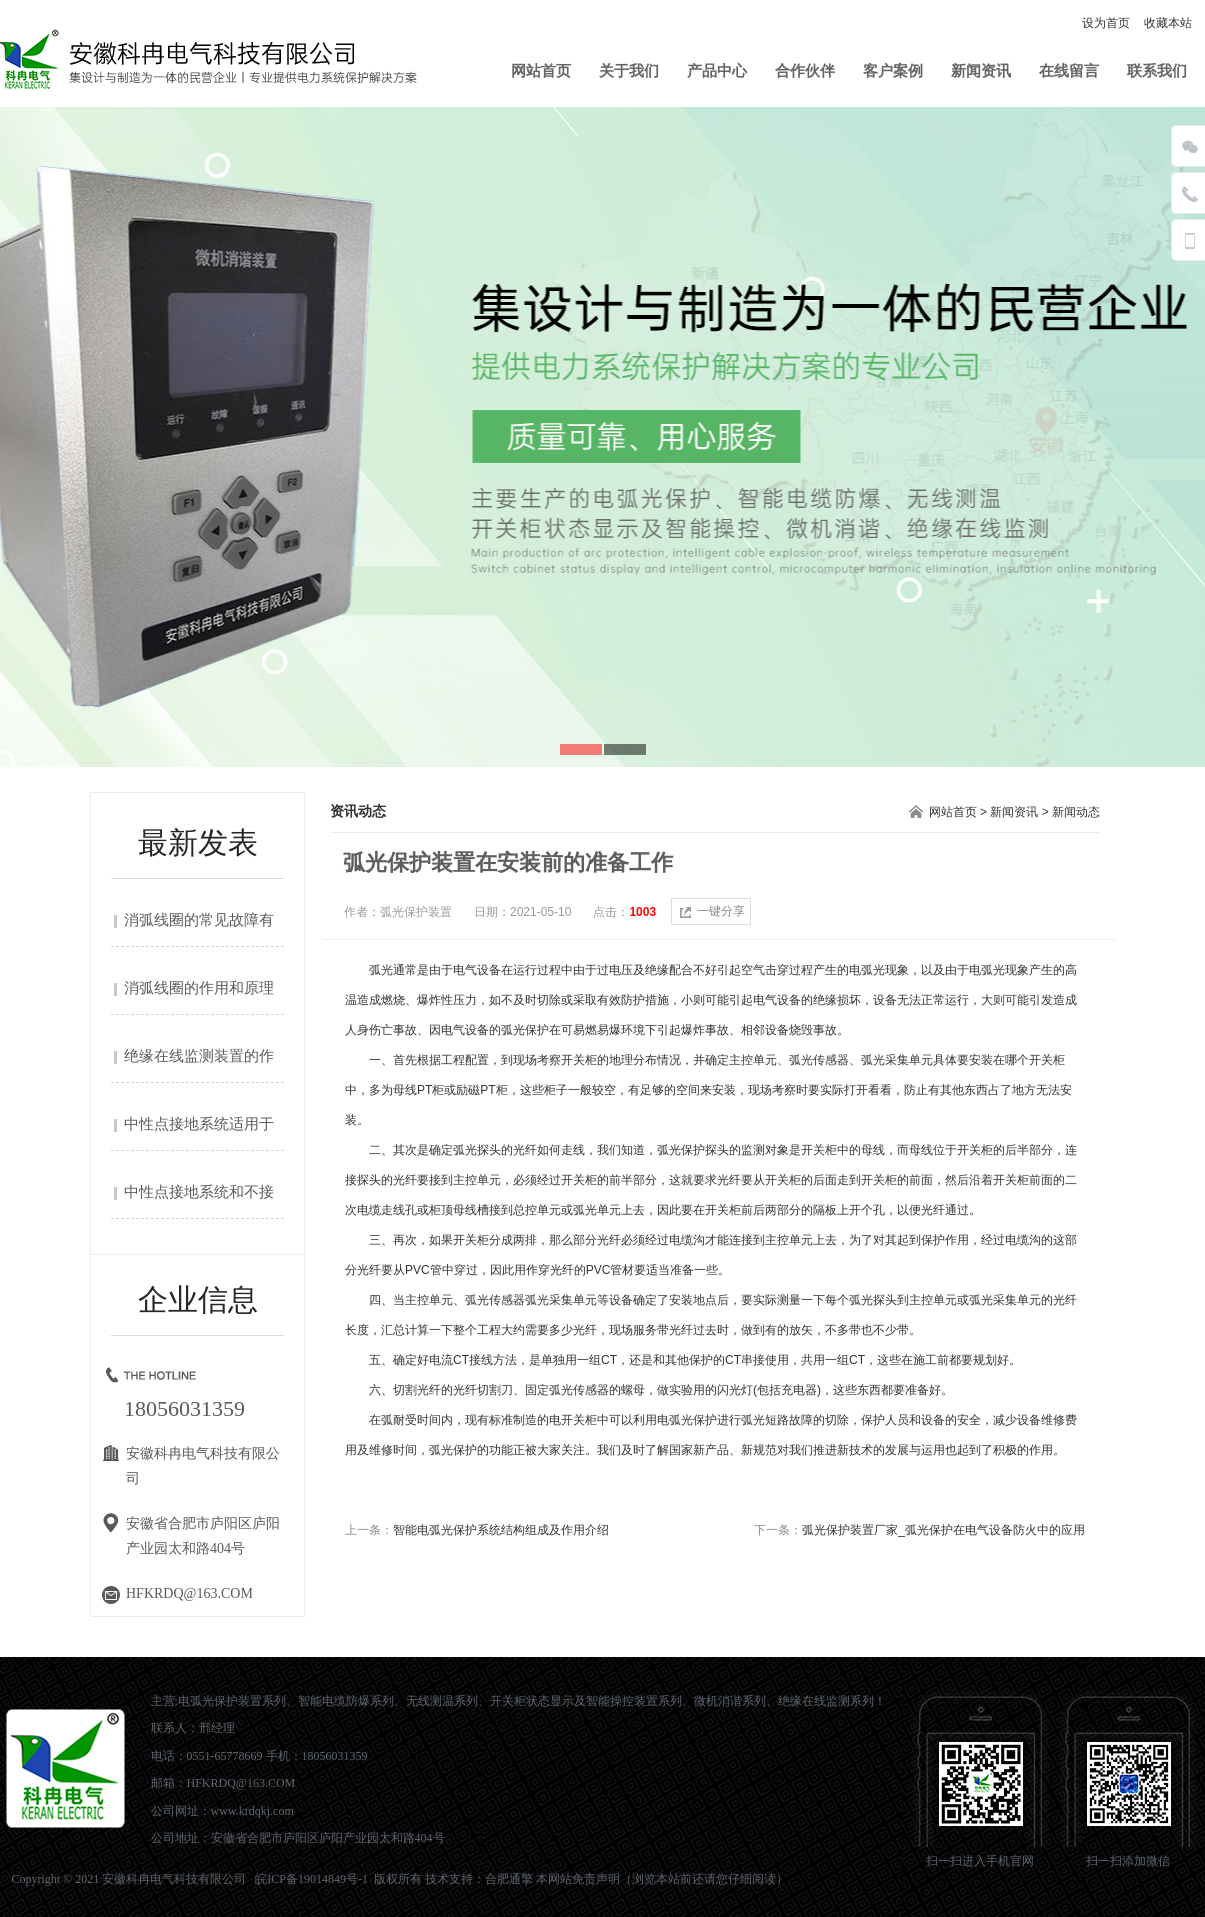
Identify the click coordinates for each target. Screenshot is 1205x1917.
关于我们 (629, 71)
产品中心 (717, 71)
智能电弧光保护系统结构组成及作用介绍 (501, 1530)
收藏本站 (1168, 23)
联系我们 (1157, 71)
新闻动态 (1076, 812)
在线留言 (1069, 71)
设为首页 (1106, 23)
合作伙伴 (805, 71)
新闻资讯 (981, 71)
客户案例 (893, 71)
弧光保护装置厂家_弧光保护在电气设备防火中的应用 (943, 1530)
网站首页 (541, 71)
